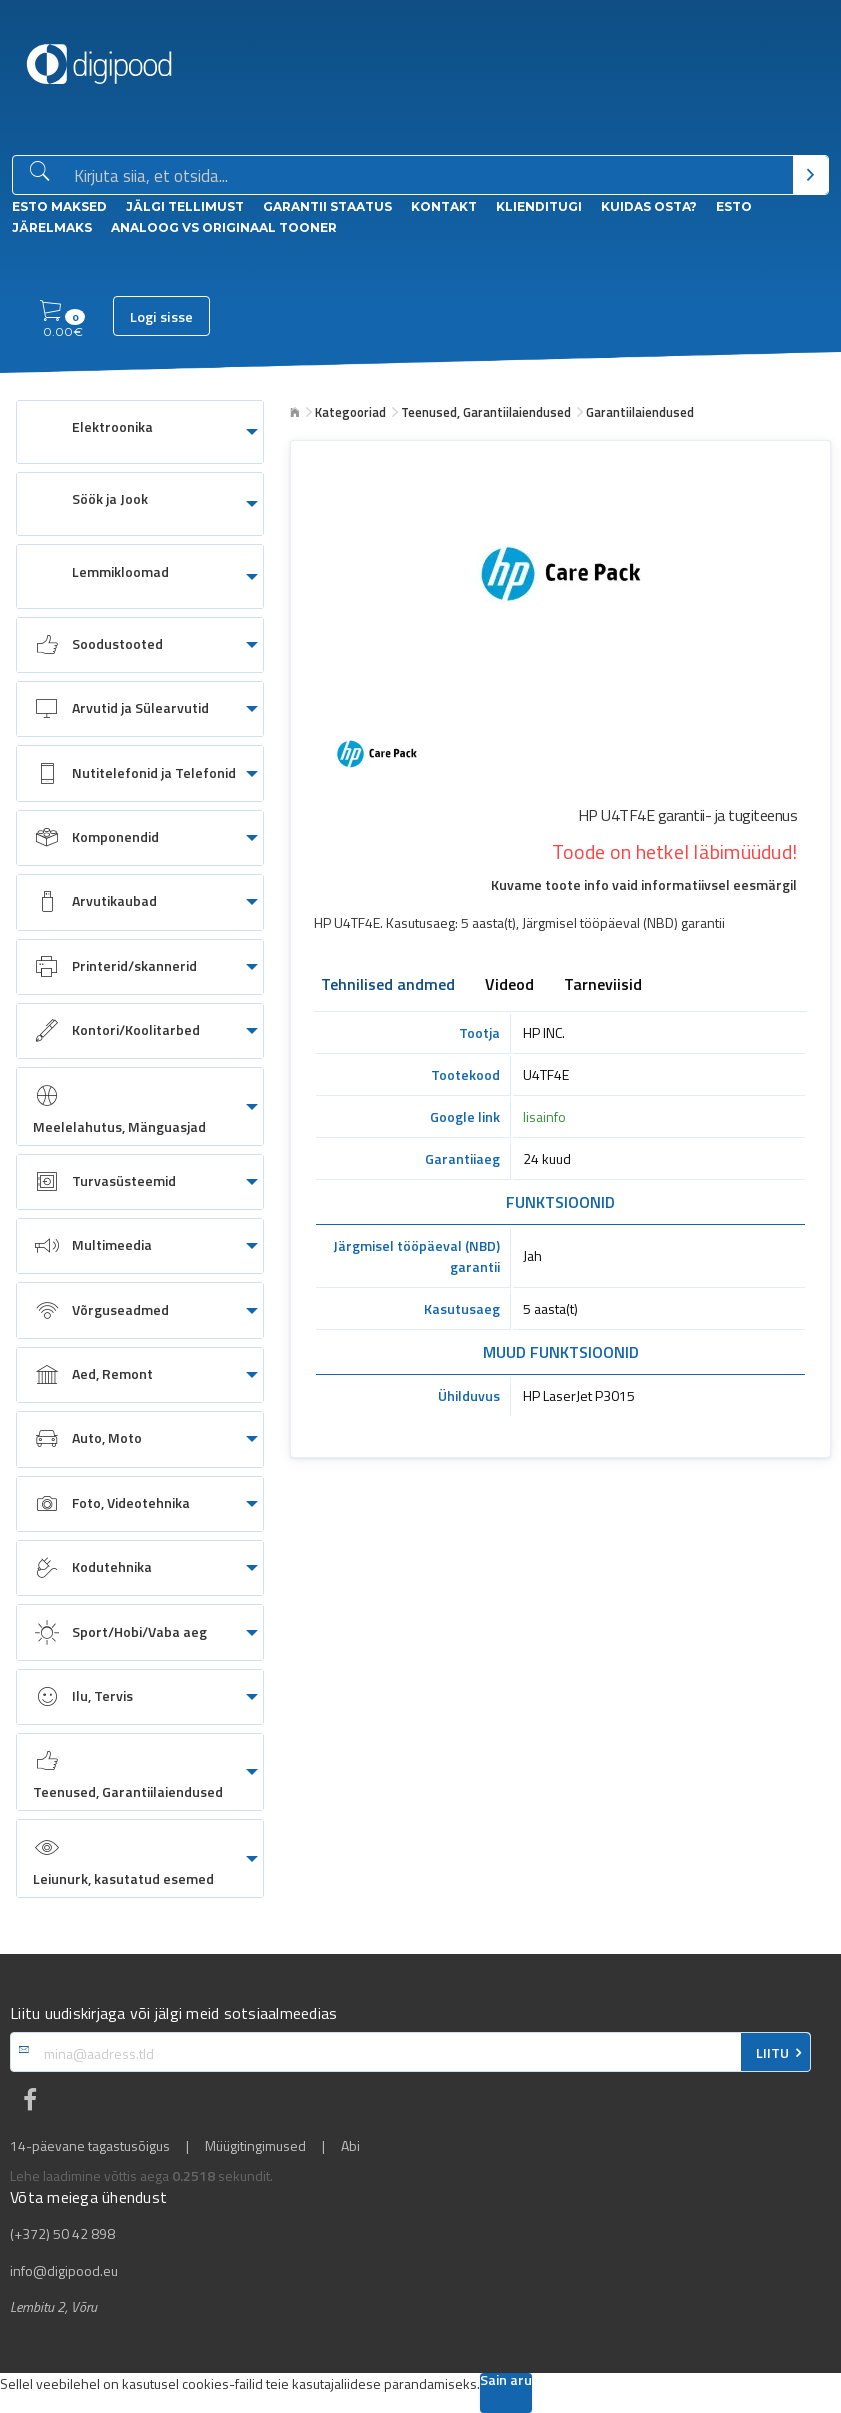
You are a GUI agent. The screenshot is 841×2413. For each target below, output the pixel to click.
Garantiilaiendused (640, 412)
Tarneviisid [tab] (603, 986)
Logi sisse (161, 317)
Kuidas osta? (649, 206)
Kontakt (444, 206)
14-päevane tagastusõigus (90, 2146)
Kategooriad (350, 412)
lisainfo (544, 1116)
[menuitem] (140, 432)
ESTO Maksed (59, 206)
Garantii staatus (327, 206)
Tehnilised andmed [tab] (388, 986)
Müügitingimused (255, 2146)
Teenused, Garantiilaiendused (486, 412)
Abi (350, 2146)
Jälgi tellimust (185, 206)
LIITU (772, 2053)
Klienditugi (539, 206)
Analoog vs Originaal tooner (224, 227)
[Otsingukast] (429, 176)
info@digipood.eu (64, 2271)
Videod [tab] (509, 986)
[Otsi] (810, 175)
